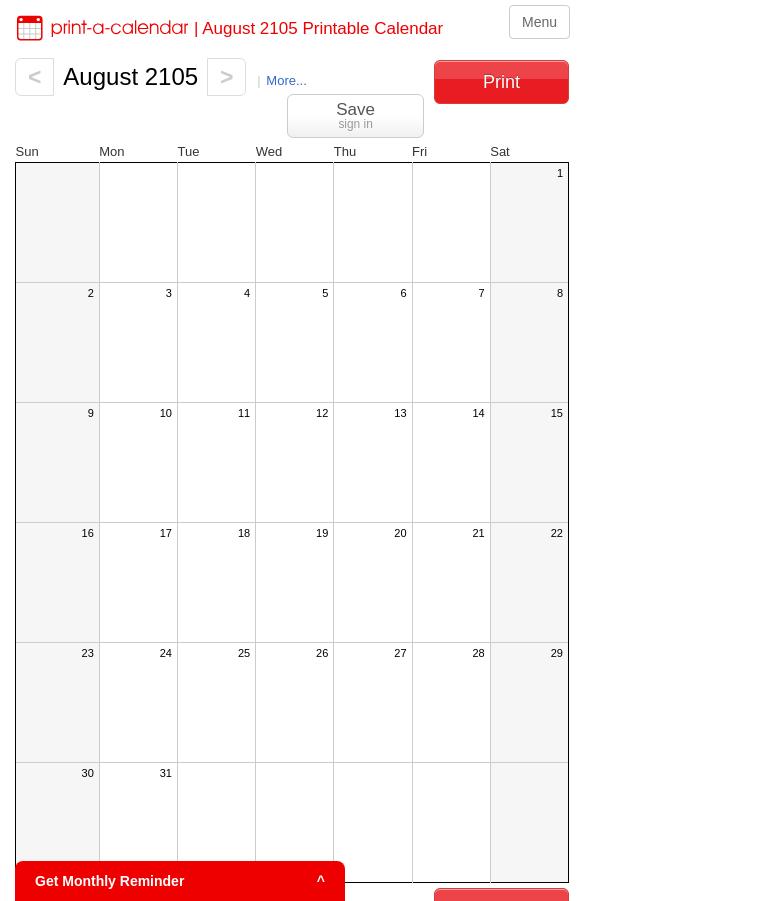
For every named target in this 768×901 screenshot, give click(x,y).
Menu (539, 22)
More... (286, 80)
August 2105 (130, 76)
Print (501, 82)
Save (355, 115)
